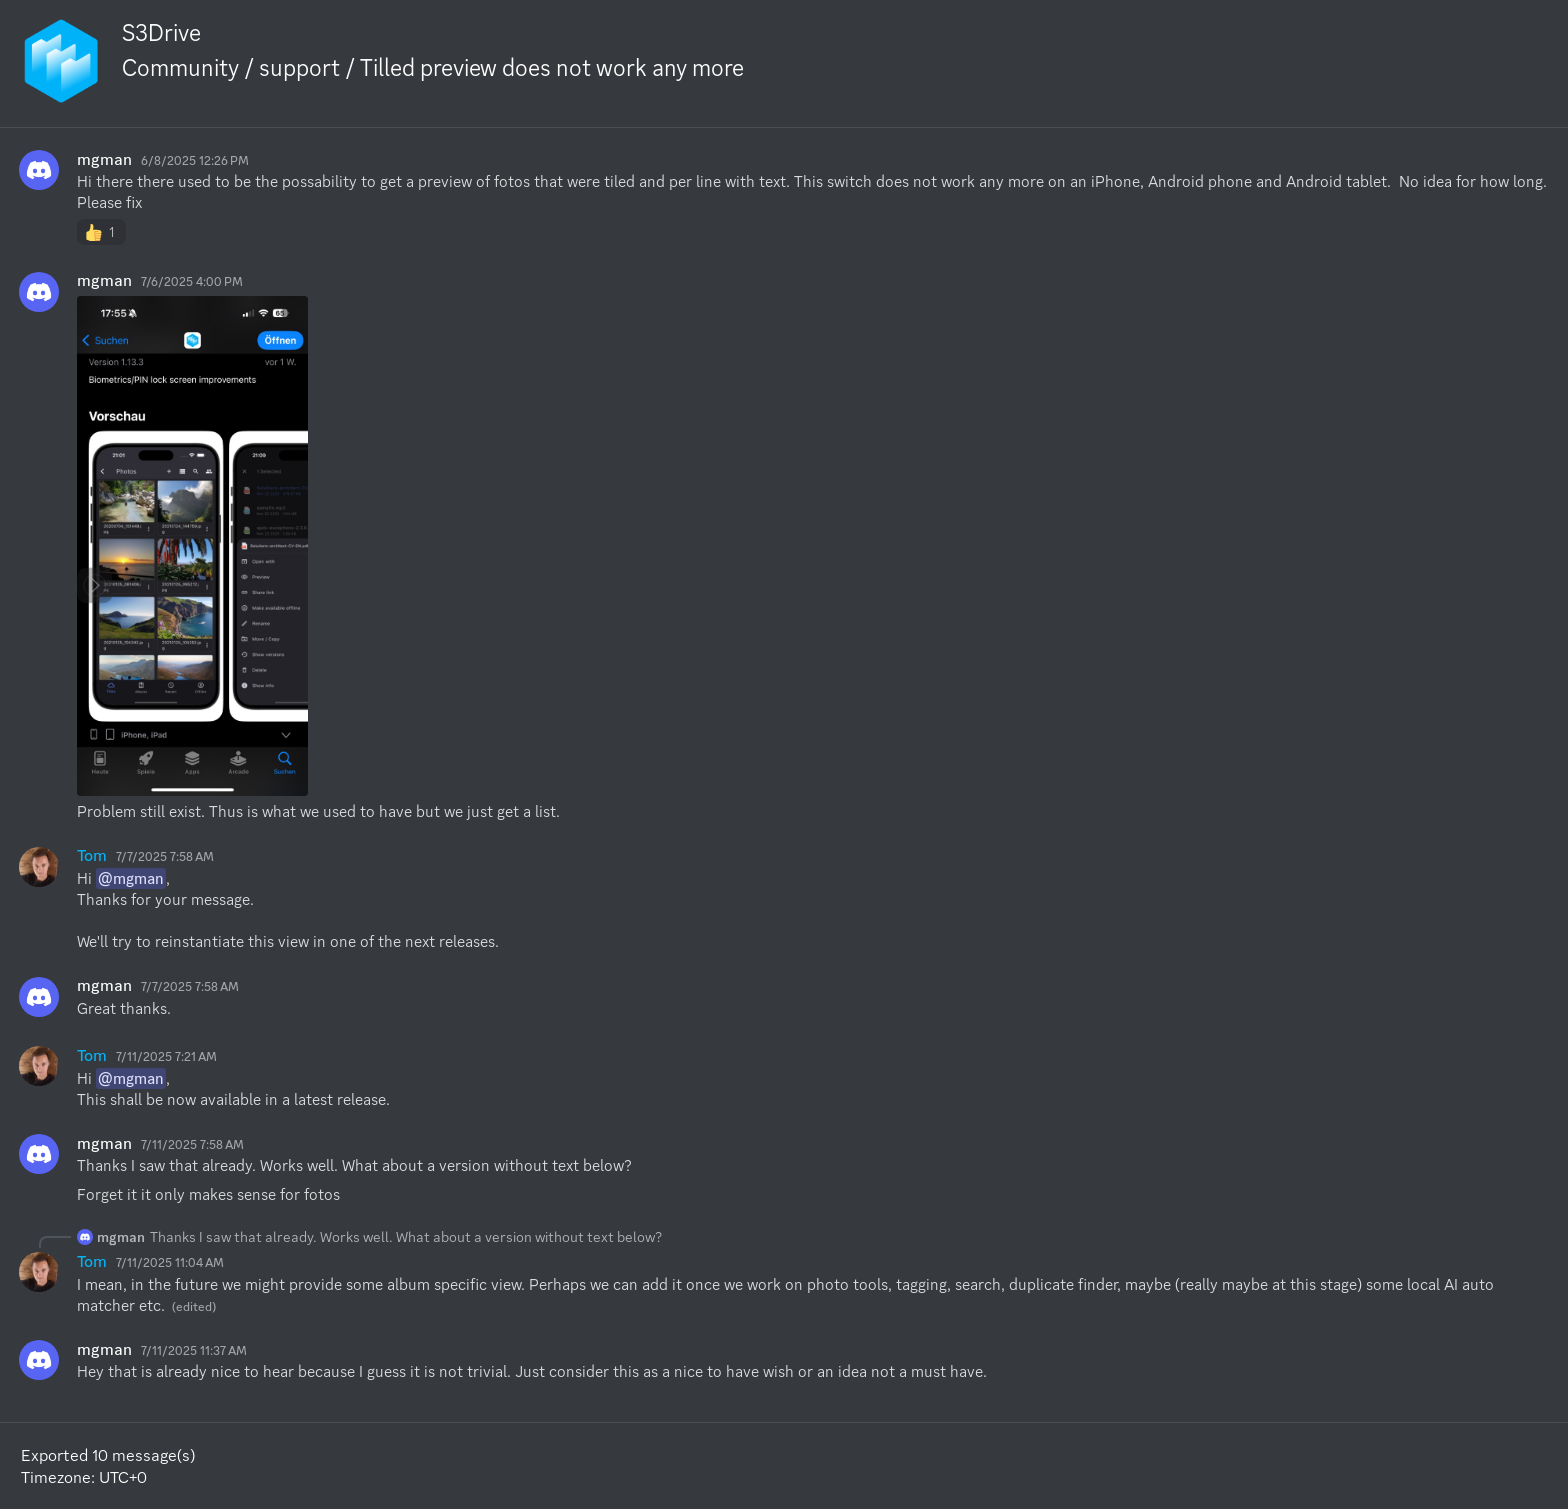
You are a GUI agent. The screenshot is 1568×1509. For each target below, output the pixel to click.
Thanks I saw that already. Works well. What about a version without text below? (406, 1237)
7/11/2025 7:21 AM (166, 1056)
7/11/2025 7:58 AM (192, 1144)
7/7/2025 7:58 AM (165, 856)
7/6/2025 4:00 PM (192, 281)
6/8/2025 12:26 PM (195, 160)
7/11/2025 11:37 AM (194, 1350)
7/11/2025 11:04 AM (170, 1262)
